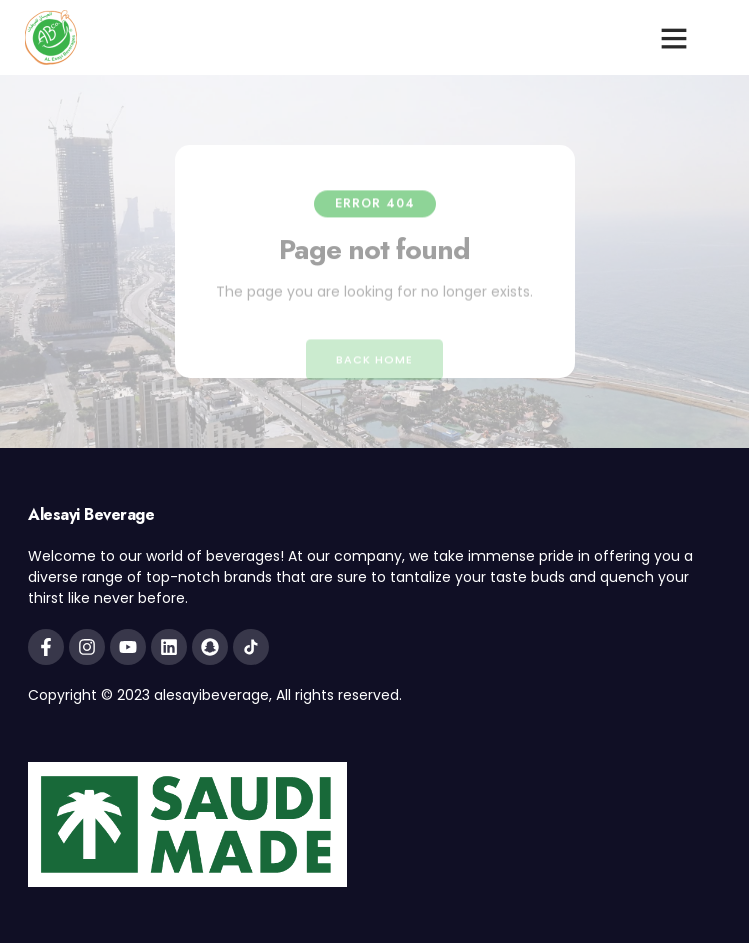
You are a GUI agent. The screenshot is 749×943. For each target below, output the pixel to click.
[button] (674, 38)
